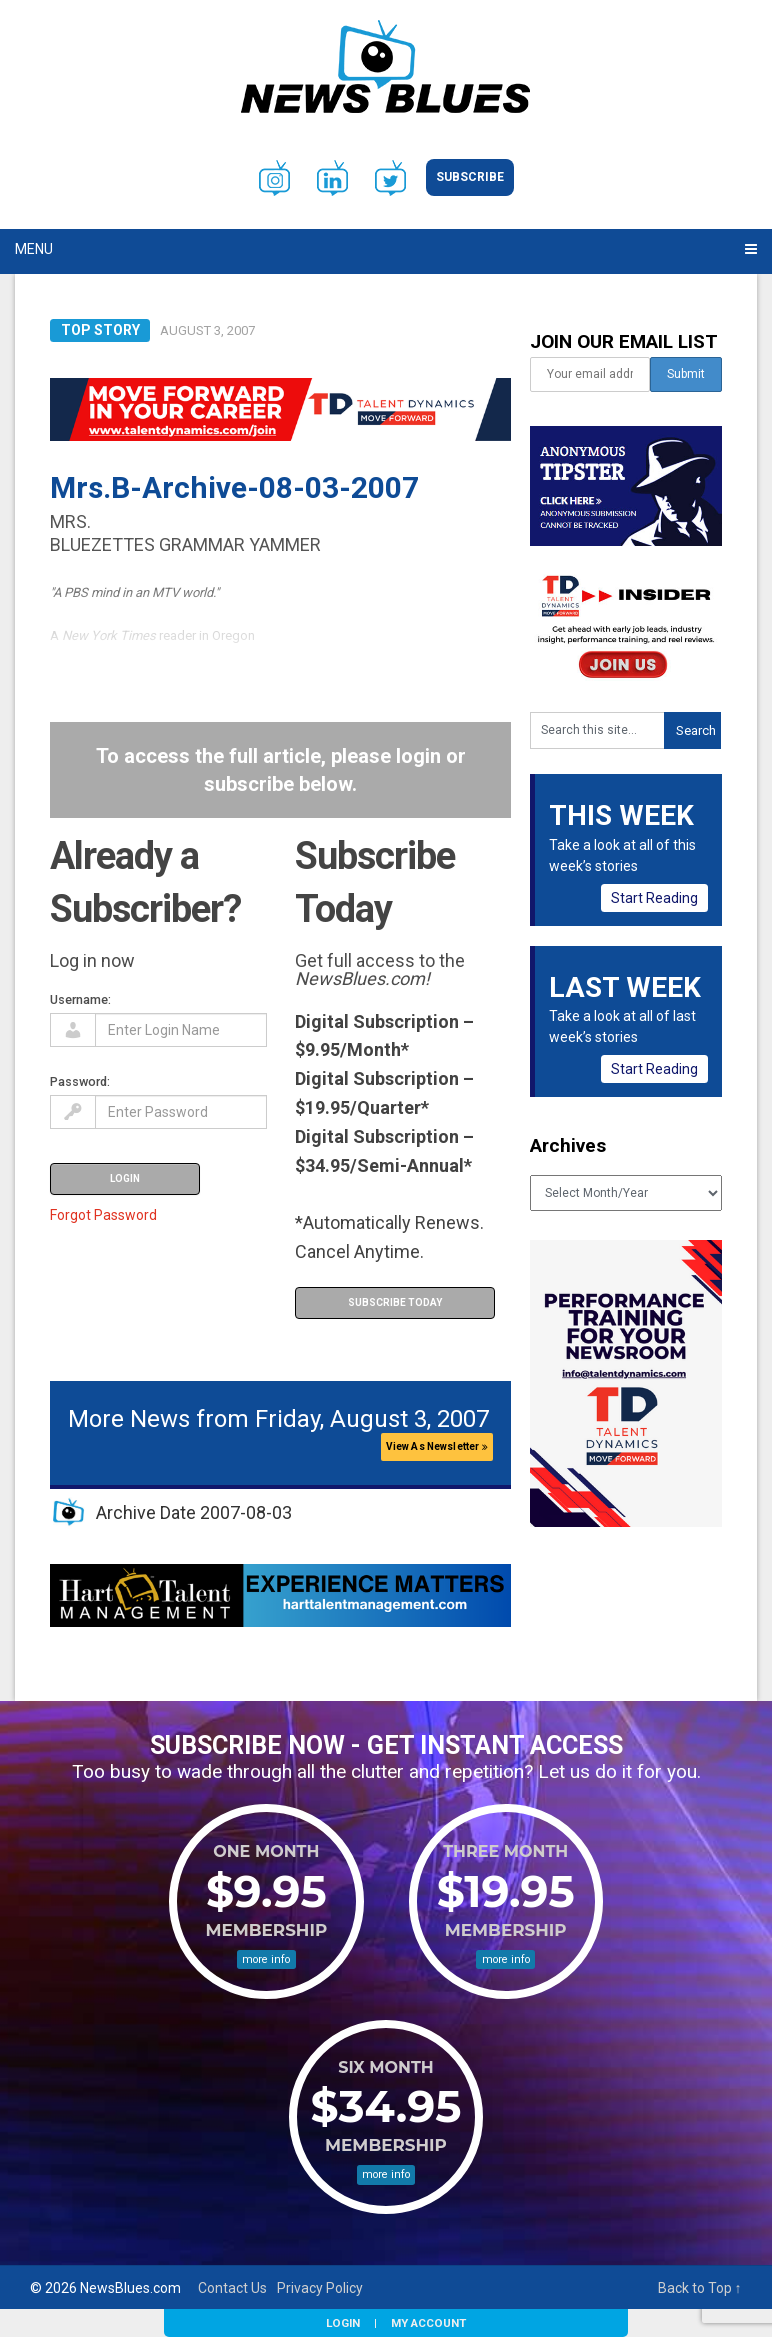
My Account (428, 2323)
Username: (80, 999)
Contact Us (232, 2288)
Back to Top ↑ (700, 2288)
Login (343, 2323)
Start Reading (654, 898)
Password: (80, 1081)
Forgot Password (103, 1215)
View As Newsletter (437, 1446)
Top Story (100, 330)
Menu (34, 249)
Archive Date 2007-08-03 (194, 1512)
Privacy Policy (320, 2288)
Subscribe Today (395, 1302)
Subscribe (470, 177)
